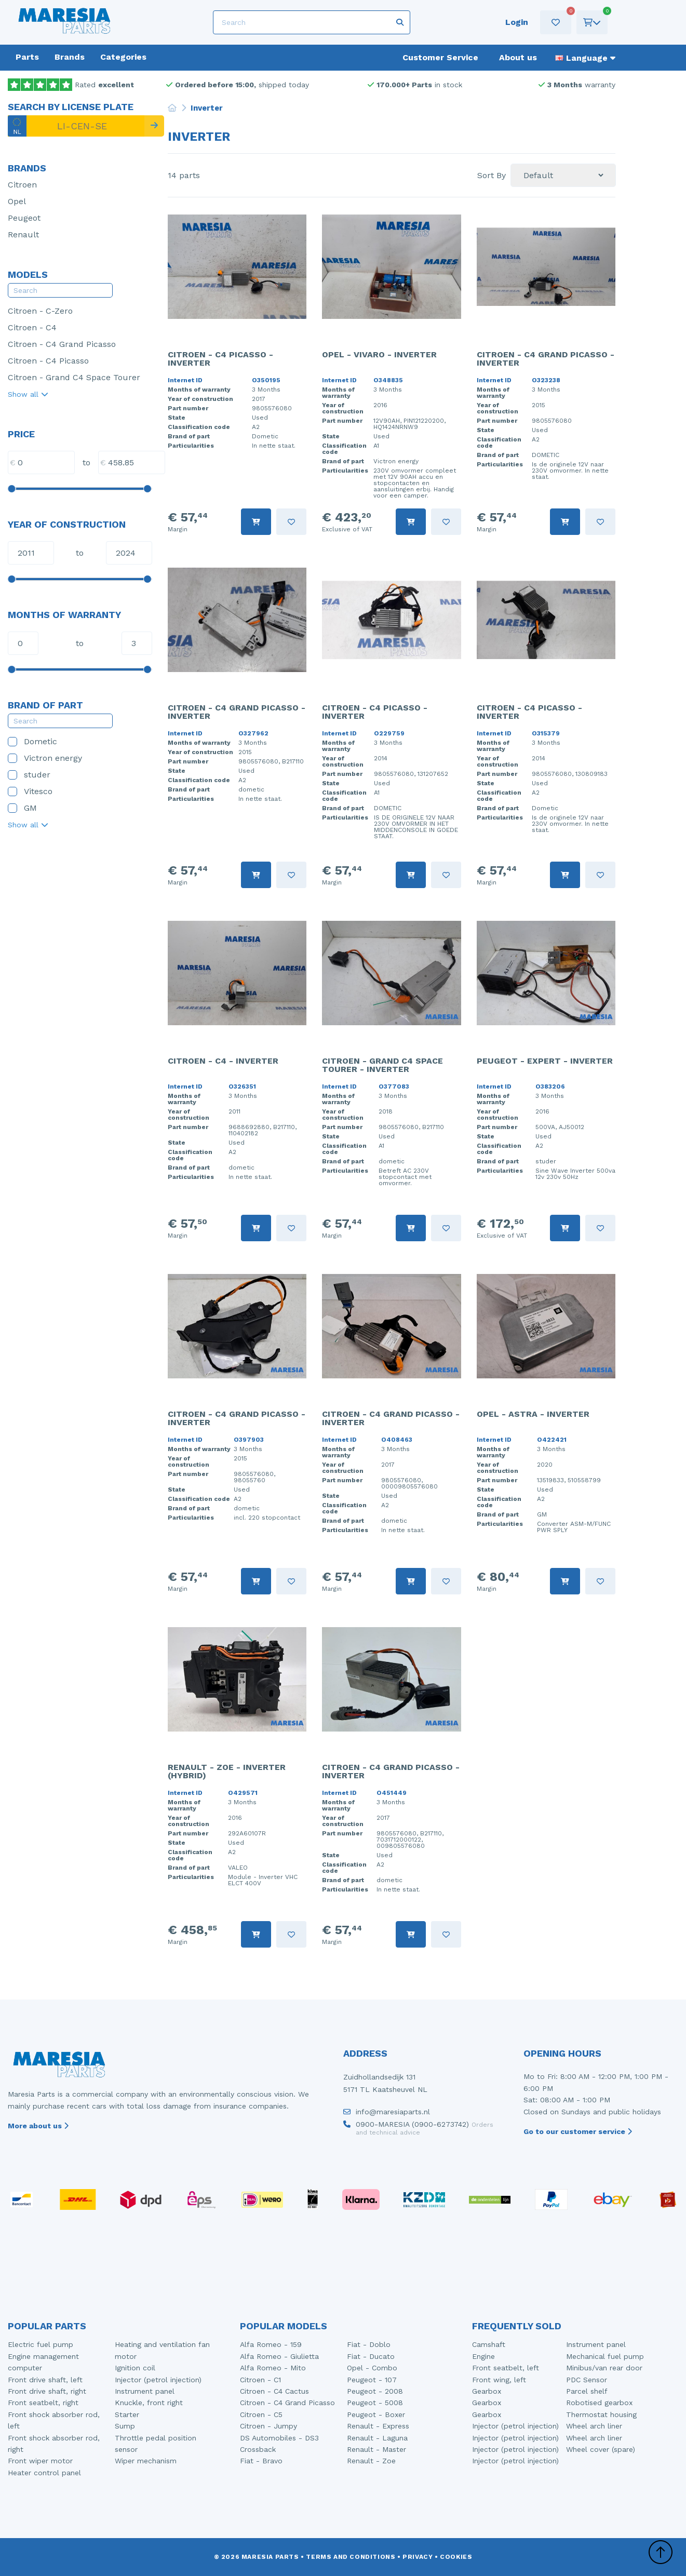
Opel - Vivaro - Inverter (379, 354)
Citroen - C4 (32, 327)
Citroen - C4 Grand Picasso (62, 344)
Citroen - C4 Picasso (48, 361)
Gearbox (486, 2391)
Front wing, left (499, 2380)
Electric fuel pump (40, 2344)
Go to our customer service (577, 2131)
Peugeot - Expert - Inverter (545, 1061)
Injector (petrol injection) (158, 2380)
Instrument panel (144, 2391)
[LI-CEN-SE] (76, 126)
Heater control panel (44, 2472)
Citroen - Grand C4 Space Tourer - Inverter (382, 1065)
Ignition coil (135, 2368)
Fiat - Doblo (369, 2344)
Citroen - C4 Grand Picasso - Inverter (545, 359)
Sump (125, 2426)
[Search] (311, 22)
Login (516, 22)
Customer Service (440, 57)
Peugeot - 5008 (375, 2402)
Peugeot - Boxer (376, 2414)
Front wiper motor (40, 2461)
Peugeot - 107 (372, 2380)
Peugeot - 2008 (375, 2391)
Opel (17, 201)
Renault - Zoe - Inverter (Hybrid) (227, 1771)
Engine (483, 2356)
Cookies (456, 2556)
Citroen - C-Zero (40, 311)
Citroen (22, 185)
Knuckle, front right (149, 2402)
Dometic (32, 741)
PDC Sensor (586, 2380)
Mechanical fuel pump (605, 2356)
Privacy (417, 2556)
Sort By (491, 175)
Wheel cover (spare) (600, 2449)
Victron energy (45, 758)
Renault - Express (378, 2426)
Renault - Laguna (377, 2438)
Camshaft (488, 2344)
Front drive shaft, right (47, 2391)
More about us (38, 2126)
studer (29, 775)
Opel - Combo (372, 2368)
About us (518, 57)
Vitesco (30, 791)
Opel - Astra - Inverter (533, 1414)
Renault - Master (376, 2449)
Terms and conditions (350, 2556)
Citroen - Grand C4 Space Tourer (74, 377)
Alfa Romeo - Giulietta (279, 2356)
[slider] (11, 489)
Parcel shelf (587, 2391)
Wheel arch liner (594, 2426)
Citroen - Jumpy (268, 2426)
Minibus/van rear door (604, 2368)
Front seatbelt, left (505, 2368)
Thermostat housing (601, 2414)
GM (22, 808)
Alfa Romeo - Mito (273, 2368)
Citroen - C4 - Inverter (223, 1061)
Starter (127, 2414)
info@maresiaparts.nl (386, 2114)
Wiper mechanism (146, 2461)
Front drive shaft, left (45, 2380)
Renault (23, 234)
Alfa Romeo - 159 (271, 2344)
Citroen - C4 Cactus (274, 2391)
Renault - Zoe (371, 2461)
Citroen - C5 (261, 2414)
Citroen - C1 (260, 2380)
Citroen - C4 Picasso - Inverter (220, 359)
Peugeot (24, 218)
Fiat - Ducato (371, 2356)
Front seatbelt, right (43, 2402)
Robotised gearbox (599, 2402)
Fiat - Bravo (261, 2461)
